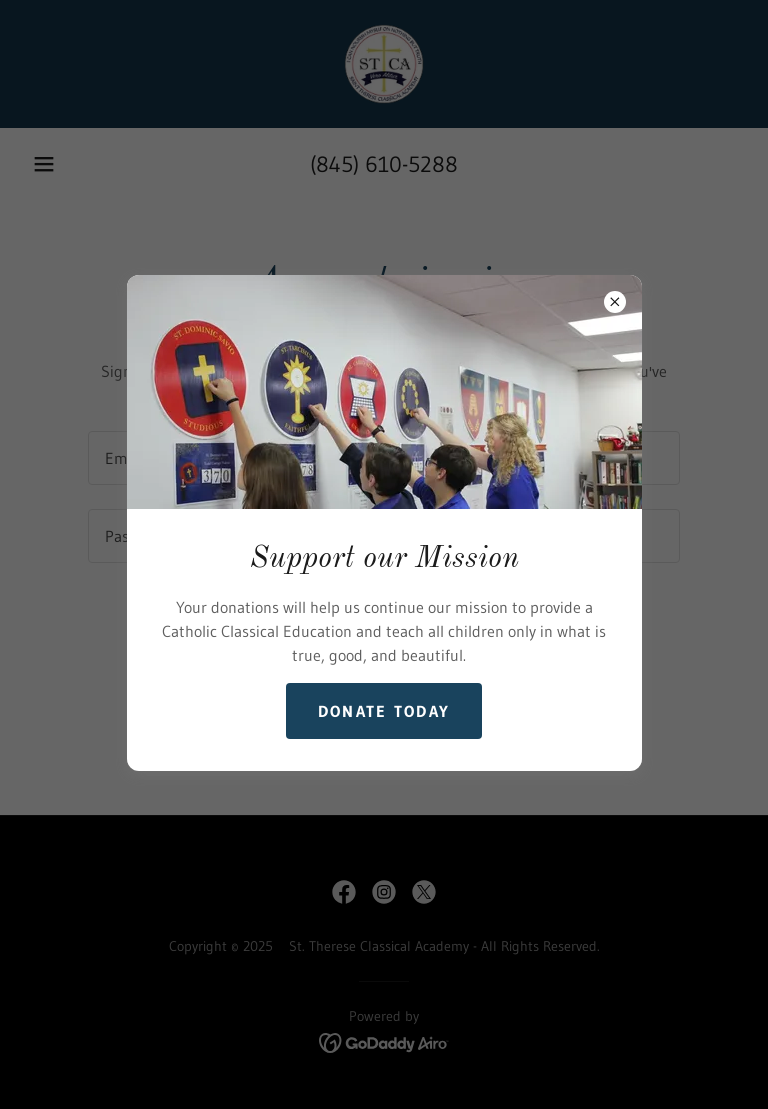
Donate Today (384, 711)
